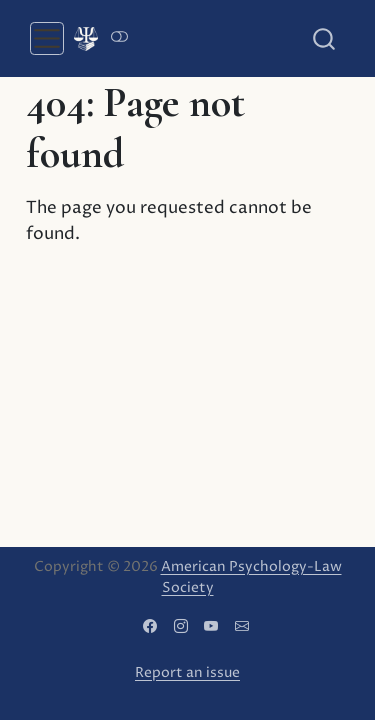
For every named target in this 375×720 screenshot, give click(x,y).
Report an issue (187, 672)
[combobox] (325, 39)
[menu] (47, 39)
